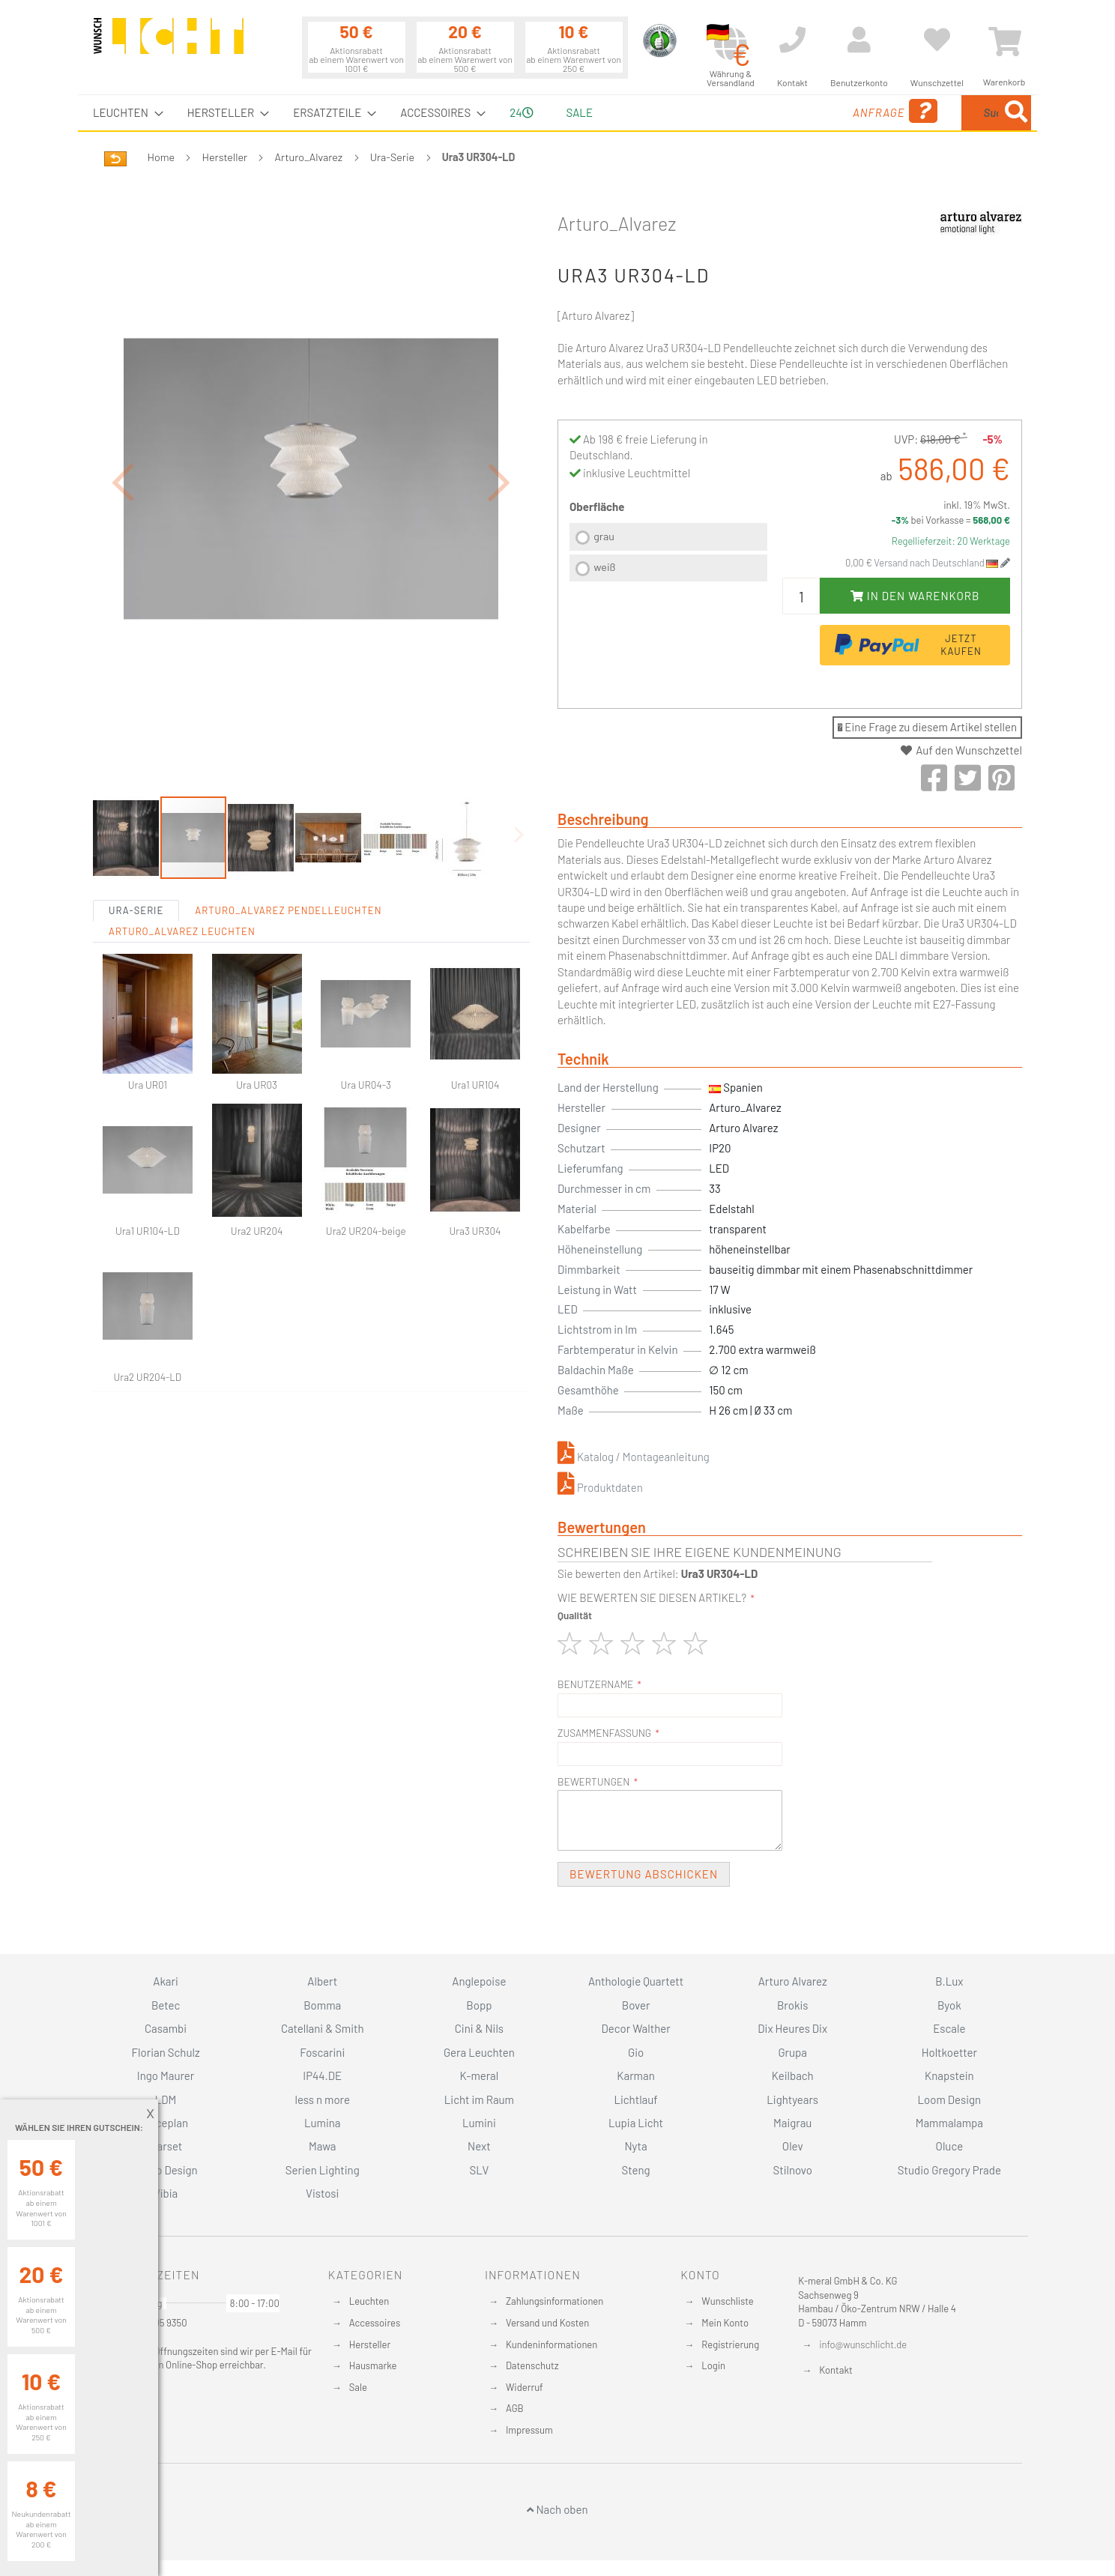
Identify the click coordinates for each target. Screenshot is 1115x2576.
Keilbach (793, 2075)
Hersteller (225, 157)
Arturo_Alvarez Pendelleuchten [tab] (288, 910)
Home (161, 157)
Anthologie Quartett (635, 1981)
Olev (792, 2146)
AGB (515, 2408)
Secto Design (165, 2170)
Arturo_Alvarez (309, 157)
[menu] (557, 112)
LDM (166, 2099)
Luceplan (165, 2122)
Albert (322, 1981)
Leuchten (369, 2301)
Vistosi (322, 2193)
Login (713, 2365)
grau (603, 536)
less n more (322, 2099)
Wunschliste (727, 2301)
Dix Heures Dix (792, 2028)
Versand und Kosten (547, 2323)
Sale (358, 2387)
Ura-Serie (392, 157)
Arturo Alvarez (792, 1981)
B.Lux (949, 1981)
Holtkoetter (949, 2052)
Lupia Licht (635, 2122)
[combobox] (922, 112)
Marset (165, 2146)
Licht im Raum (479, 2099)
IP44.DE (322, 2075)
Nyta (635, 2146)
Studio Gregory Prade (949, 2170)
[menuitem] (123, 112)
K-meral (479, 2075)
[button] (123, 482)
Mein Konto (725, 2323)
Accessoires (374, 2323)
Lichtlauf (635, 2099)
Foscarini (322, 2052)
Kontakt (835, 2370)
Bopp (479, 2005)
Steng (635, 2170)
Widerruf (524, 2387)
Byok (949, 2005)
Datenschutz (532, 2365)
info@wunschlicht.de (863, 2344)
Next (479, 2146)
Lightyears (792, 2099)
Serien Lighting (322, 2170)
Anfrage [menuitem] (776, 111)
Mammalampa (949, 2122)
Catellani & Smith (322, 2028)
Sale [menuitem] (579, 112)
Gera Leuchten (479, 2052)
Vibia (166, 2193)
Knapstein (949, 2075)
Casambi (166, 2028)
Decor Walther (635, 2028)
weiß (604, 566)
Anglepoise (479, 1981)
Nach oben (557, 2509)
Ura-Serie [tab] (136, 910)
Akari (165, 1981)
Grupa (792, 2052)
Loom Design (950, 2099)
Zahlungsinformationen (554, 2301)
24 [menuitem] (521, 112)
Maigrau (792, 2122)
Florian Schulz (166, 2052)
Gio (636, 2052)
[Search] (1016, 112)
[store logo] (169, 42)
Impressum (529, 2430)
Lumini (479, 2122)
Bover (636, 2005)
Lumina (322, 2122)
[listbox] (668, 554)
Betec (165, 2005)
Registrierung (730, 2344)
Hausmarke (373, 2365)
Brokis (793, 2005)
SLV (479, 2170)
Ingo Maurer (165, 2075)
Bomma (322, 2005)
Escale (949, 2028)
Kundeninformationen (551, 2344)
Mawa (322, 2146)
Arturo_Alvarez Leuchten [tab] (182, 931)
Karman (635, 2075)
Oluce (950, 2146)
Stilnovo (792, 2170)
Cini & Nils (479, 2028)
